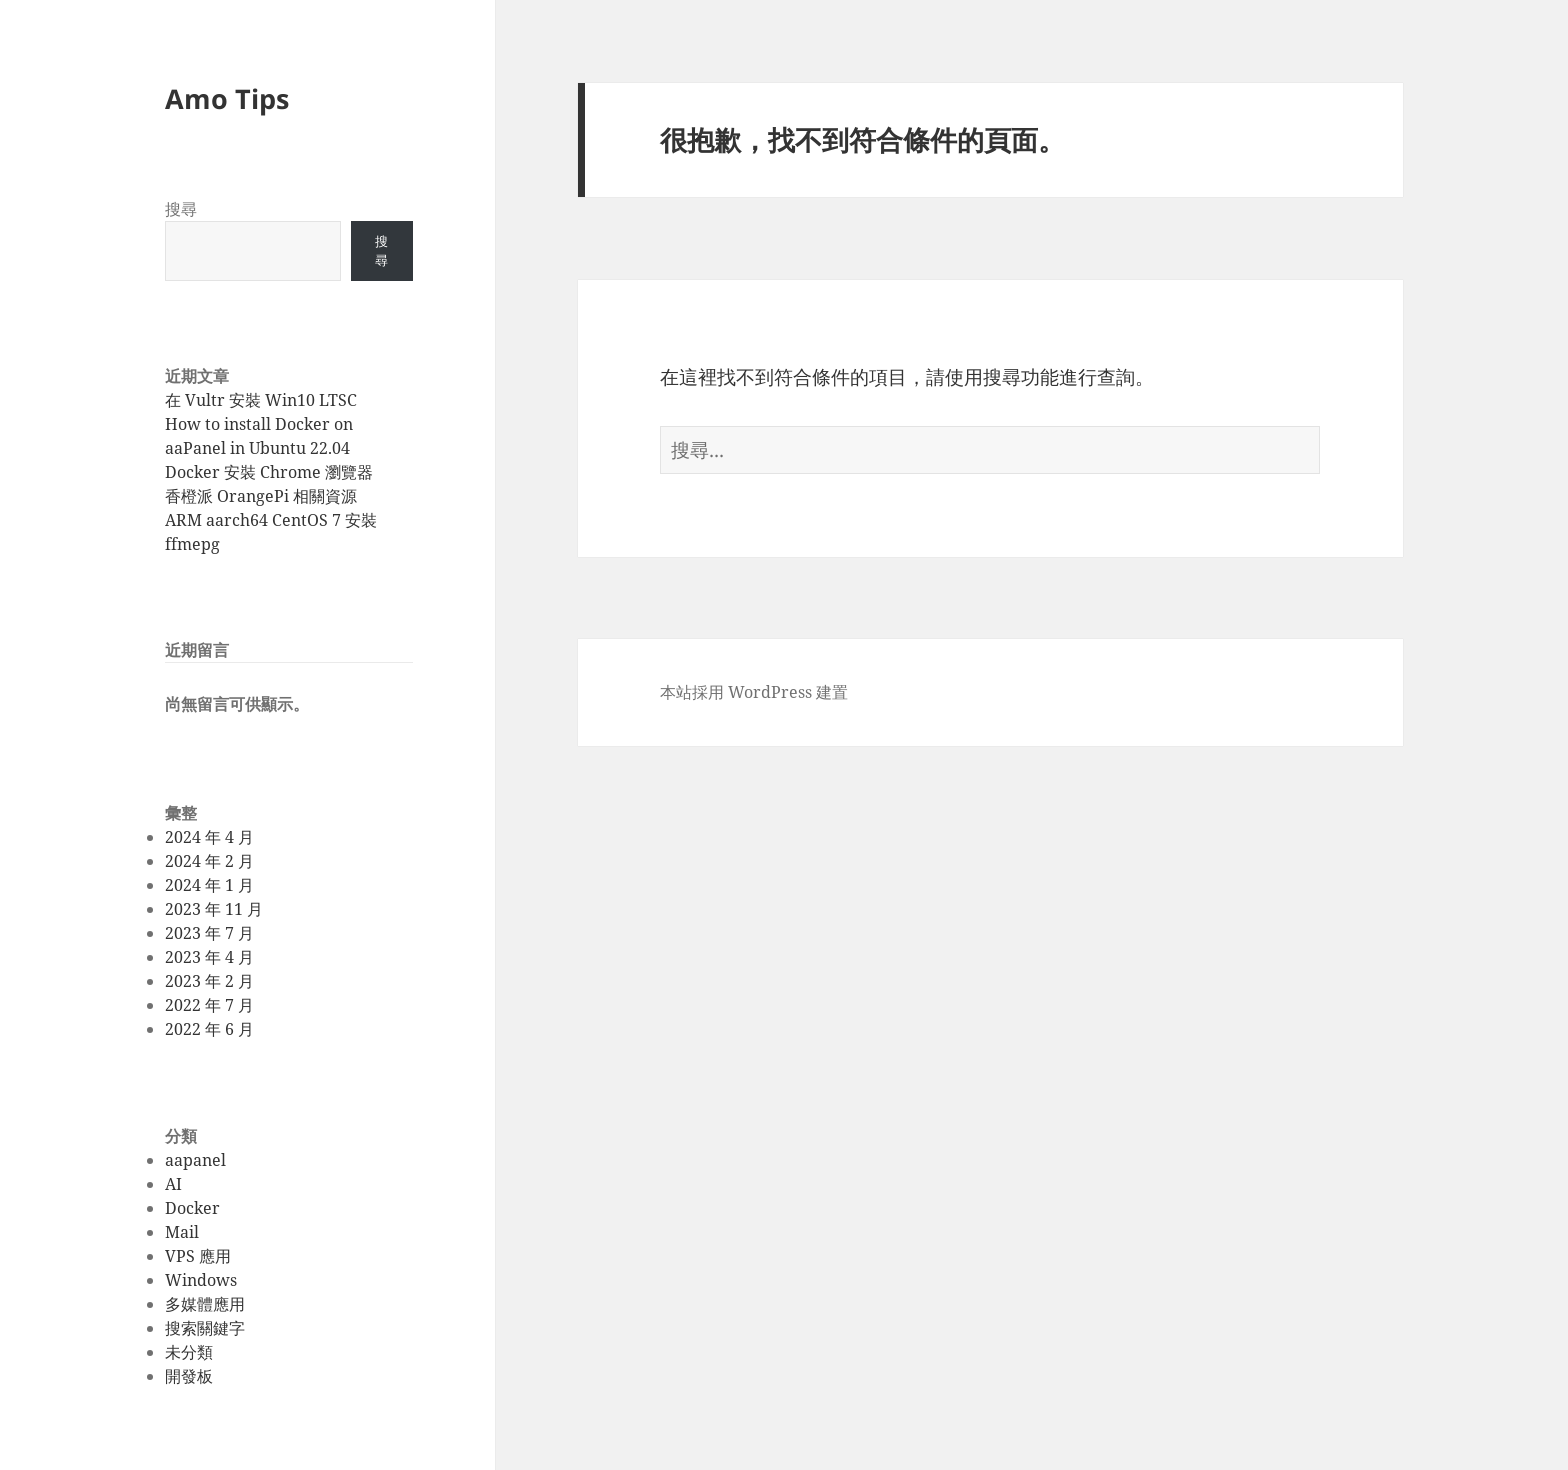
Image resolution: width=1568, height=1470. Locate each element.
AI (173, 1184)
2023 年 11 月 (214, 909)
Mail (182, 1232)
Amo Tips (227, 98)
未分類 (189, 1352)
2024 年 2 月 (209, 861)
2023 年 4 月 (209, 957)
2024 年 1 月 (209, 885)
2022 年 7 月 (209, 1005)
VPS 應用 (198, 1256)
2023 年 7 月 (209, 933)
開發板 (189, 1376)
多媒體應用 (205, 1304)
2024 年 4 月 (209, 837)
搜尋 (181, 209)
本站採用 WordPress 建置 (754, 692)
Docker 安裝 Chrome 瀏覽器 (269, 472)
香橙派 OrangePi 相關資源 (261, 496)
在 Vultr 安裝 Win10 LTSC (261, 400)
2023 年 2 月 (209, 981)
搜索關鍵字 (205, 1328)
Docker (192, 1208)
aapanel (195, 1160)
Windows (201, 1280)
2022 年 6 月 (209, 1029)
